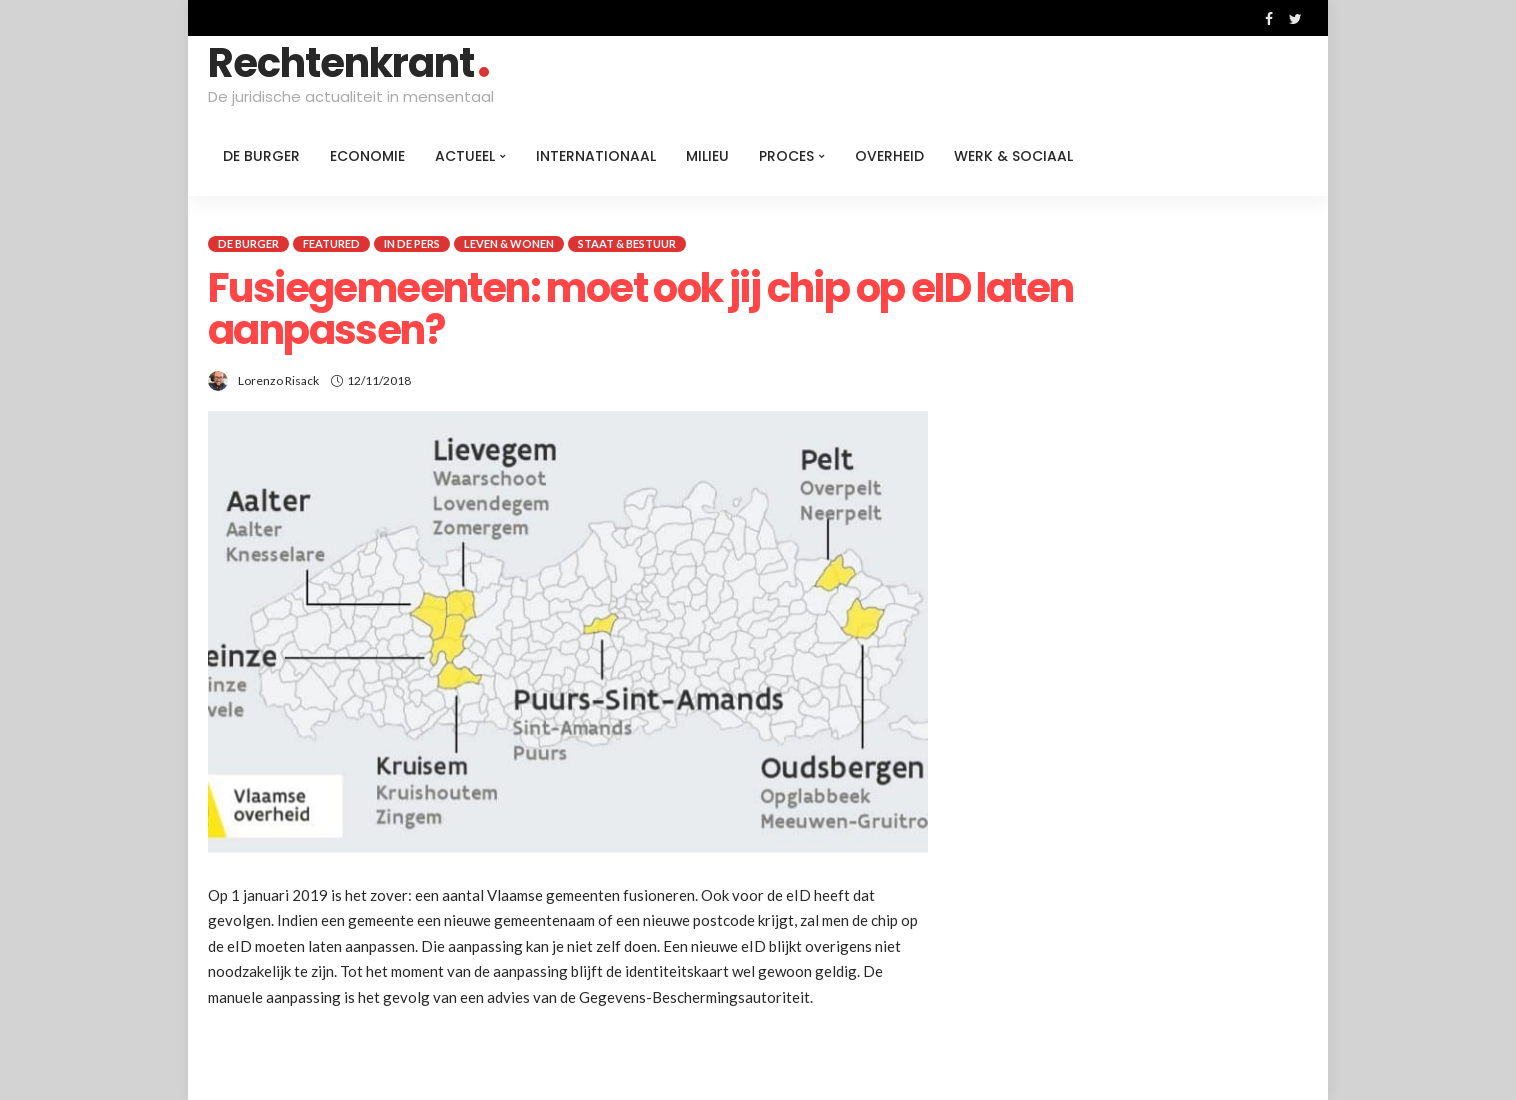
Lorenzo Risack (278, 380)
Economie (367, 156)
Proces (786, 156)
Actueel (465, 156)
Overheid (889, 156)
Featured (331, 243)
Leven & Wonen (509, 243)
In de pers (412, 243)
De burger (261, 156)
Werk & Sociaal (1013, 156)
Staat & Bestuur (627, 243)
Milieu (707, 156)
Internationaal (596, 156)
